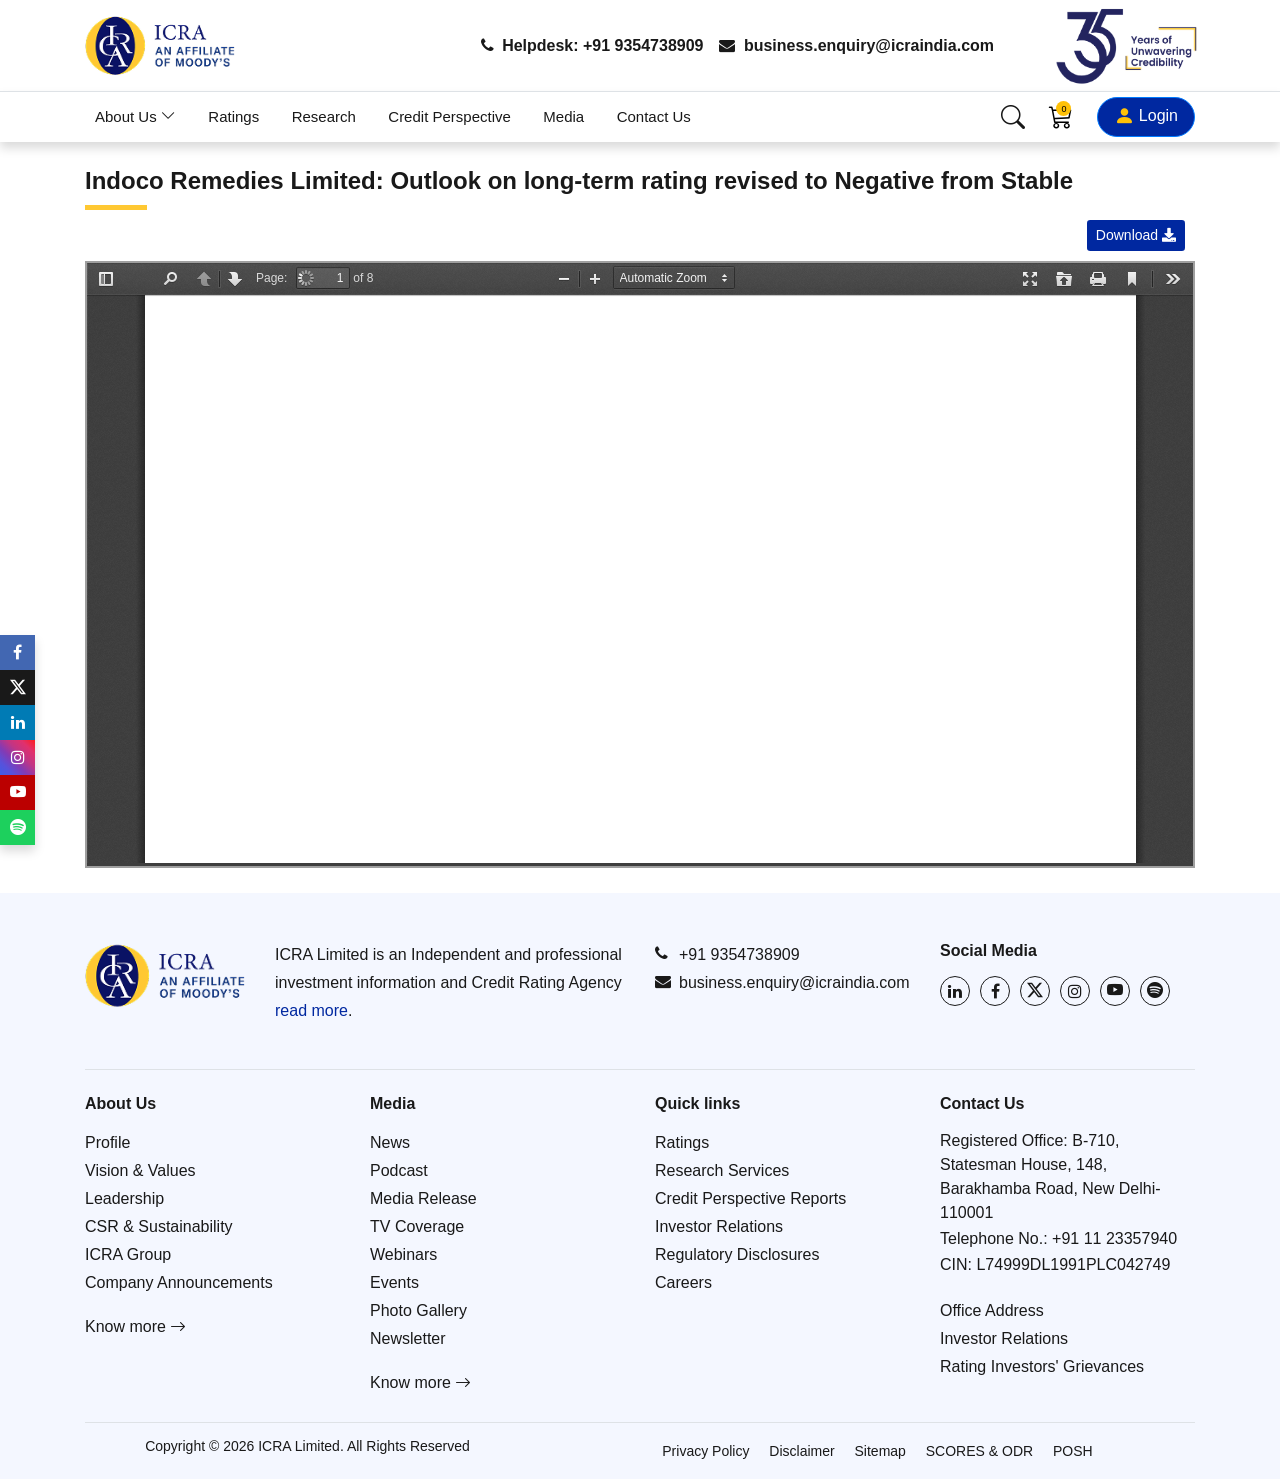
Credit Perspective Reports (750, 1198)
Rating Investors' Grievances (1042, 1366)
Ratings (233, 116)
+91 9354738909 (727, 954)
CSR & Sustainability (159, 1226)
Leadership (124, 1198)
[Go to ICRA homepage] (165, 975)
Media (563, 116)
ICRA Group (128, 1254)
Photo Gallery (418, 1310)
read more (311, 1010)
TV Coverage (417, 1226)
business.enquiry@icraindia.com (856, 45)
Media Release (423, 1198)
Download (1136, 235)
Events (394, 1282)
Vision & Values (140, 1170)
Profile (107, 1142)
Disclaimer (801, 1451)
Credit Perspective (449, 116)
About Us (135, 116)
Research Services (722, 1170)
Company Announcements (179, 1282)
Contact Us (654, 116)
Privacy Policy (705, 1451)
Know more (135, 1326)
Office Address (992, 1310)
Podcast (399, 1170)
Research (324, 116)
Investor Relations (719, 1226)
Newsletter (408, 1338)
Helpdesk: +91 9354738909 (591, 45)
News (390, 1142)
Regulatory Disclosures (737, 1254)
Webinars (403, 1254)
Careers (683, 1282)
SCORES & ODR (979, 1451)
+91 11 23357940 (1114, 1238)
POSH (1073, 1451)
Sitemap (880, 1451)
